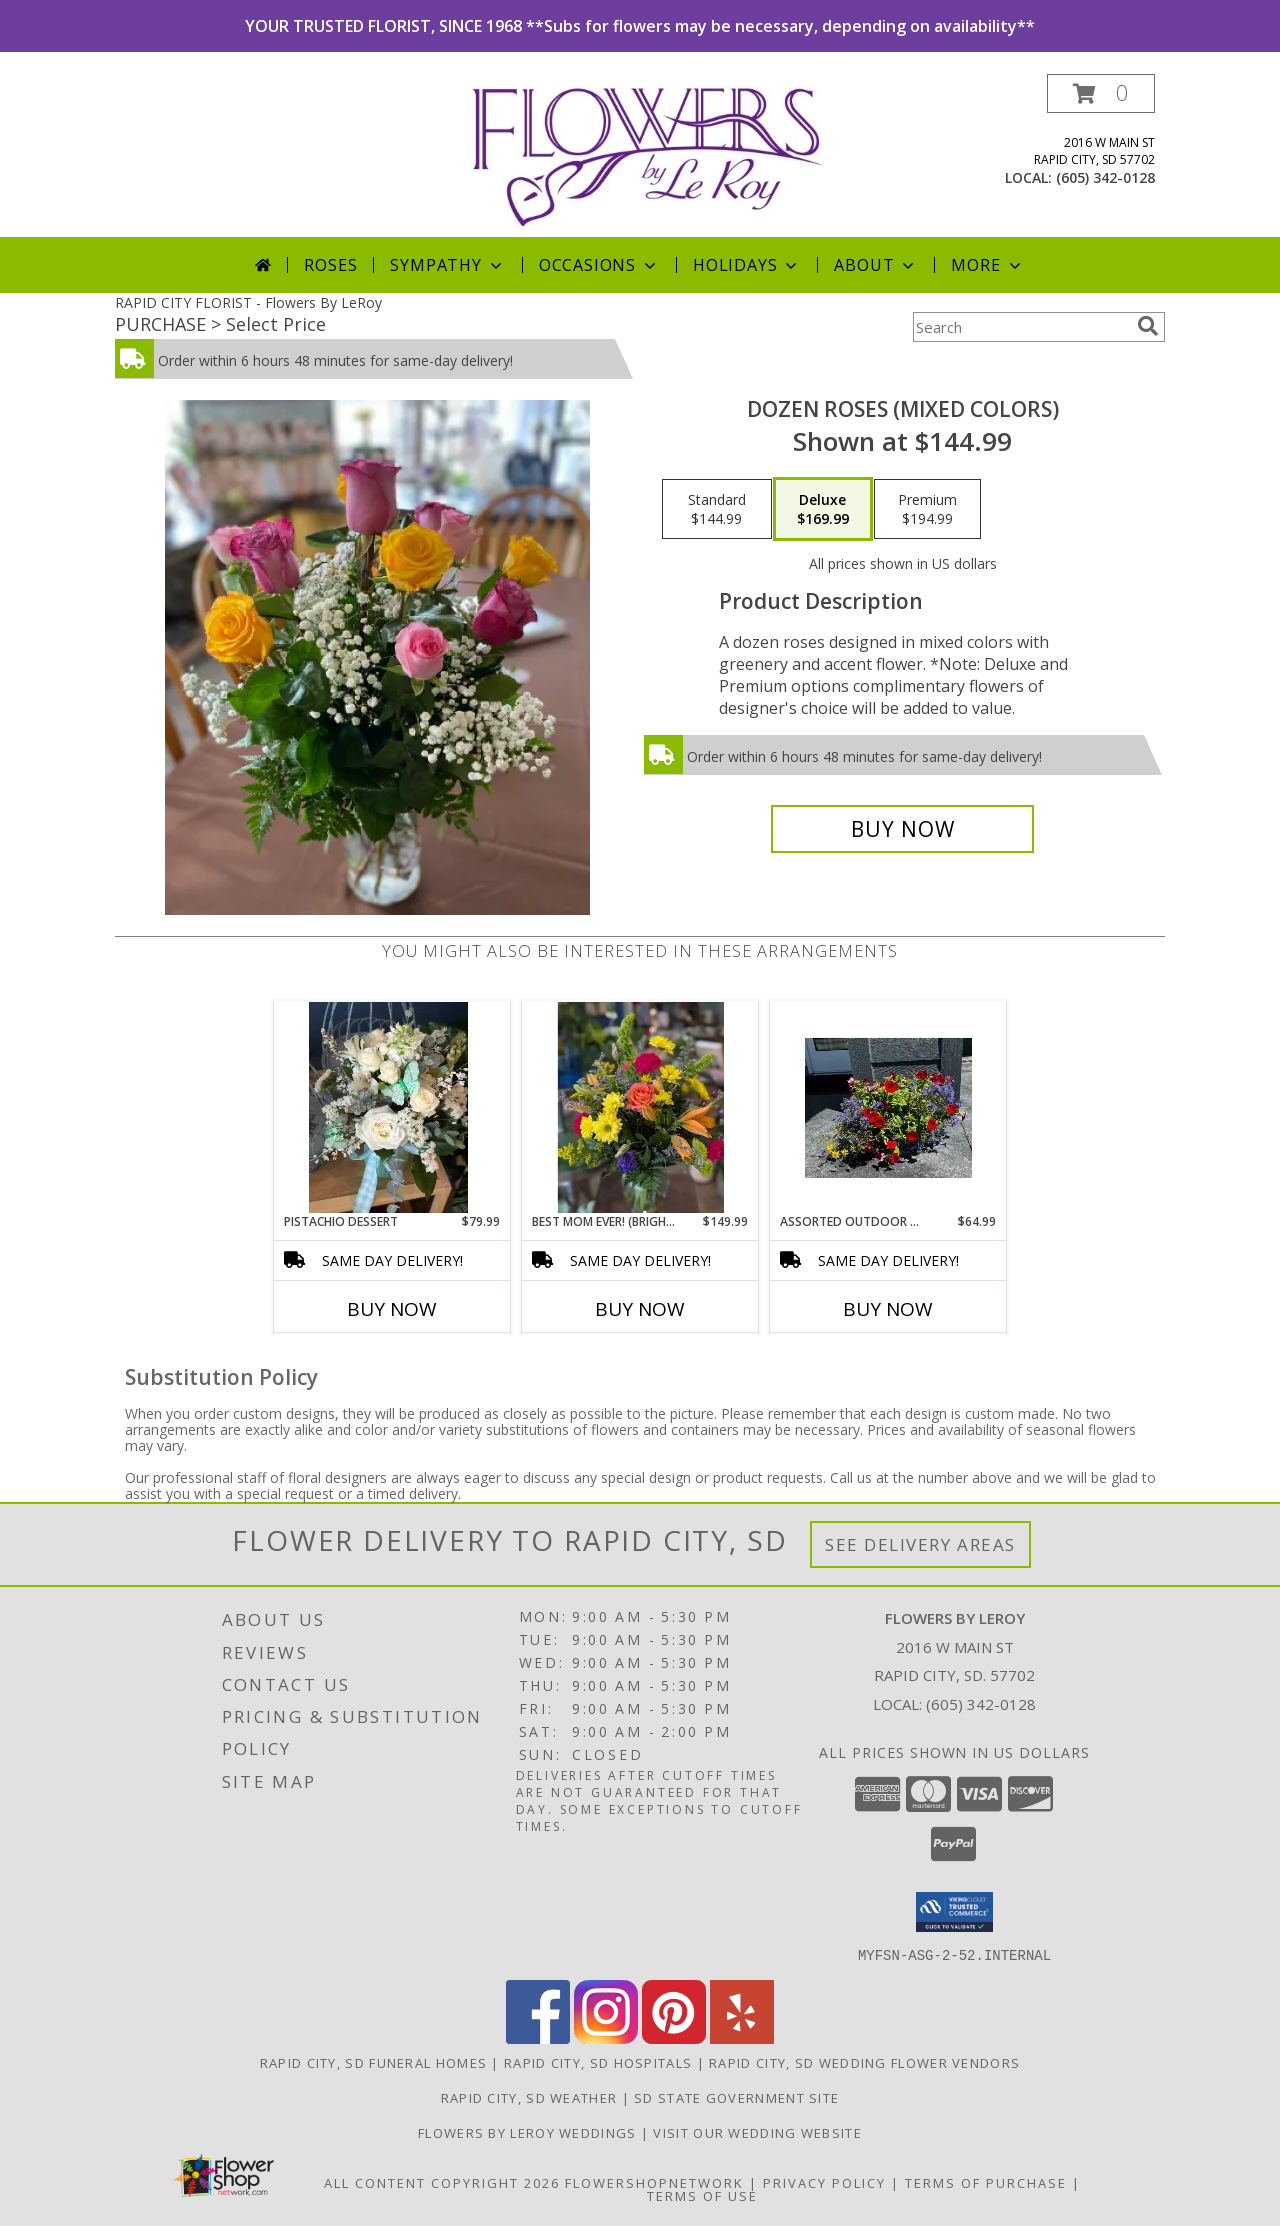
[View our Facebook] (538, 2037)
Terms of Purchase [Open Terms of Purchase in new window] (986, 2182)
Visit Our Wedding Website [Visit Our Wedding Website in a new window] (757, 2132)
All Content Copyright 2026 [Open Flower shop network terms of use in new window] (442, 2182)
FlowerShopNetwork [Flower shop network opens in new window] (654, 2182)
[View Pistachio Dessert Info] (392, 1108)
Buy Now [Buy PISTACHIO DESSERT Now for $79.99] (392, 1309)
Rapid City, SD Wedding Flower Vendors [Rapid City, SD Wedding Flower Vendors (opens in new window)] (864, 2062)
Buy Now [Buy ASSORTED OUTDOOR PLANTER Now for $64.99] (888, 1309)
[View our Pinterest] (674, 2037)
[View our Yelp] (742, 2037)
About (876, 265)
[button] (1101, 93)
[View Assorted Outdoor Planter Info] (888, 1108)
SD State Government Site (736, 2097)
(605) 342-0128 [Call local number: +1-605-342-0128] (1105, 177)
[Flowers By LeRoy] (647, 155)
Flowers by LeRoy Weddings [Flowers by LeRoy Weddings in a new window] (529, 2132)
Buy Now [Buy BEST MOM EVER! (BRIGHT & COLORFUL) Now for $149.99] (640, 1309)
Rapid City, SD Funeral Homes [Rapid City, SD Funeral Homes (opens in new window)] (373, 2062)
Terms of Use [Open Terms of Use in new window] (702, 2195)
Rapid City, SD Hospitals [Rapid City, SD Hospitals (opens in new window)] (598, 2062)
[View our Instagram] (606, 2037)
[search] (1148, 326)
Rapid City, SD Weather (529, 2097)
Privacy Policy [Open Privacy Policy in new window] (824, 2182)
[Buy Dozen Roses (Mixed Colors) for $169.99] (902, 829)
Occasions (599, 265)
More (987, 265)
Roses (330, 265)
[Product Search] (1021, 327)
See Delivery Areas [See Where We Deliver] (920, 1544)
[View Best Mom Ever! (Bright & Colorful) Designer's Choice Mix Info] (640, 1107)
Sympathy (447, 265)
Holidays (747, 265)
